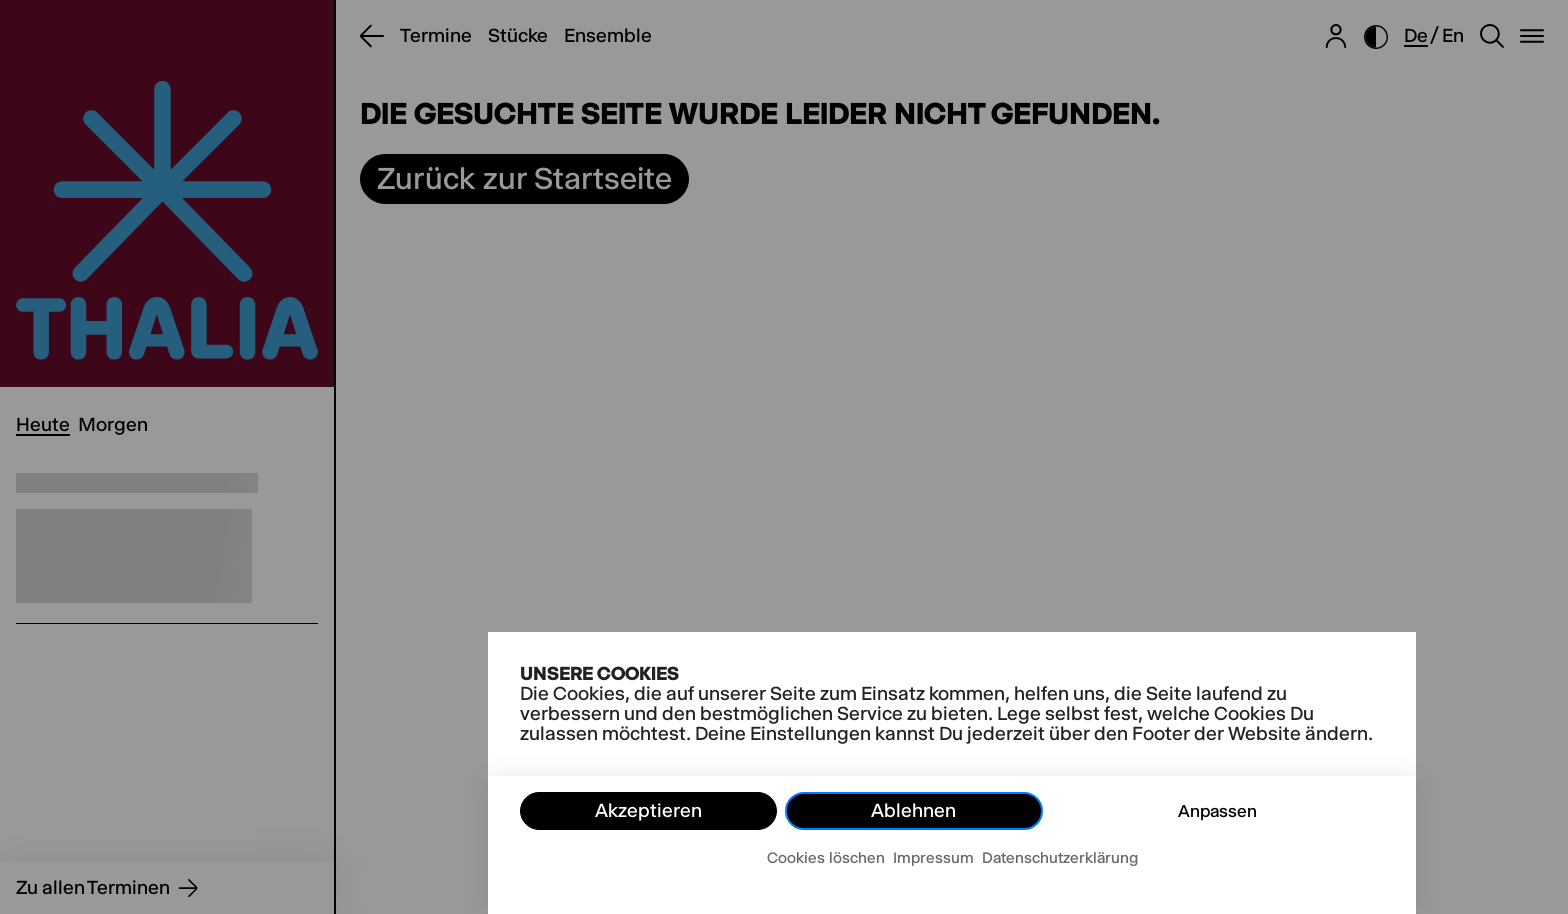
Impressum (933, 857)
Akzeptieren (648, 810)
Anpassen (1217, 811)
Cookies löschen (826, 857)
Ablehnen (913, 810)
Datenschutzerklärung (1060, 857)
